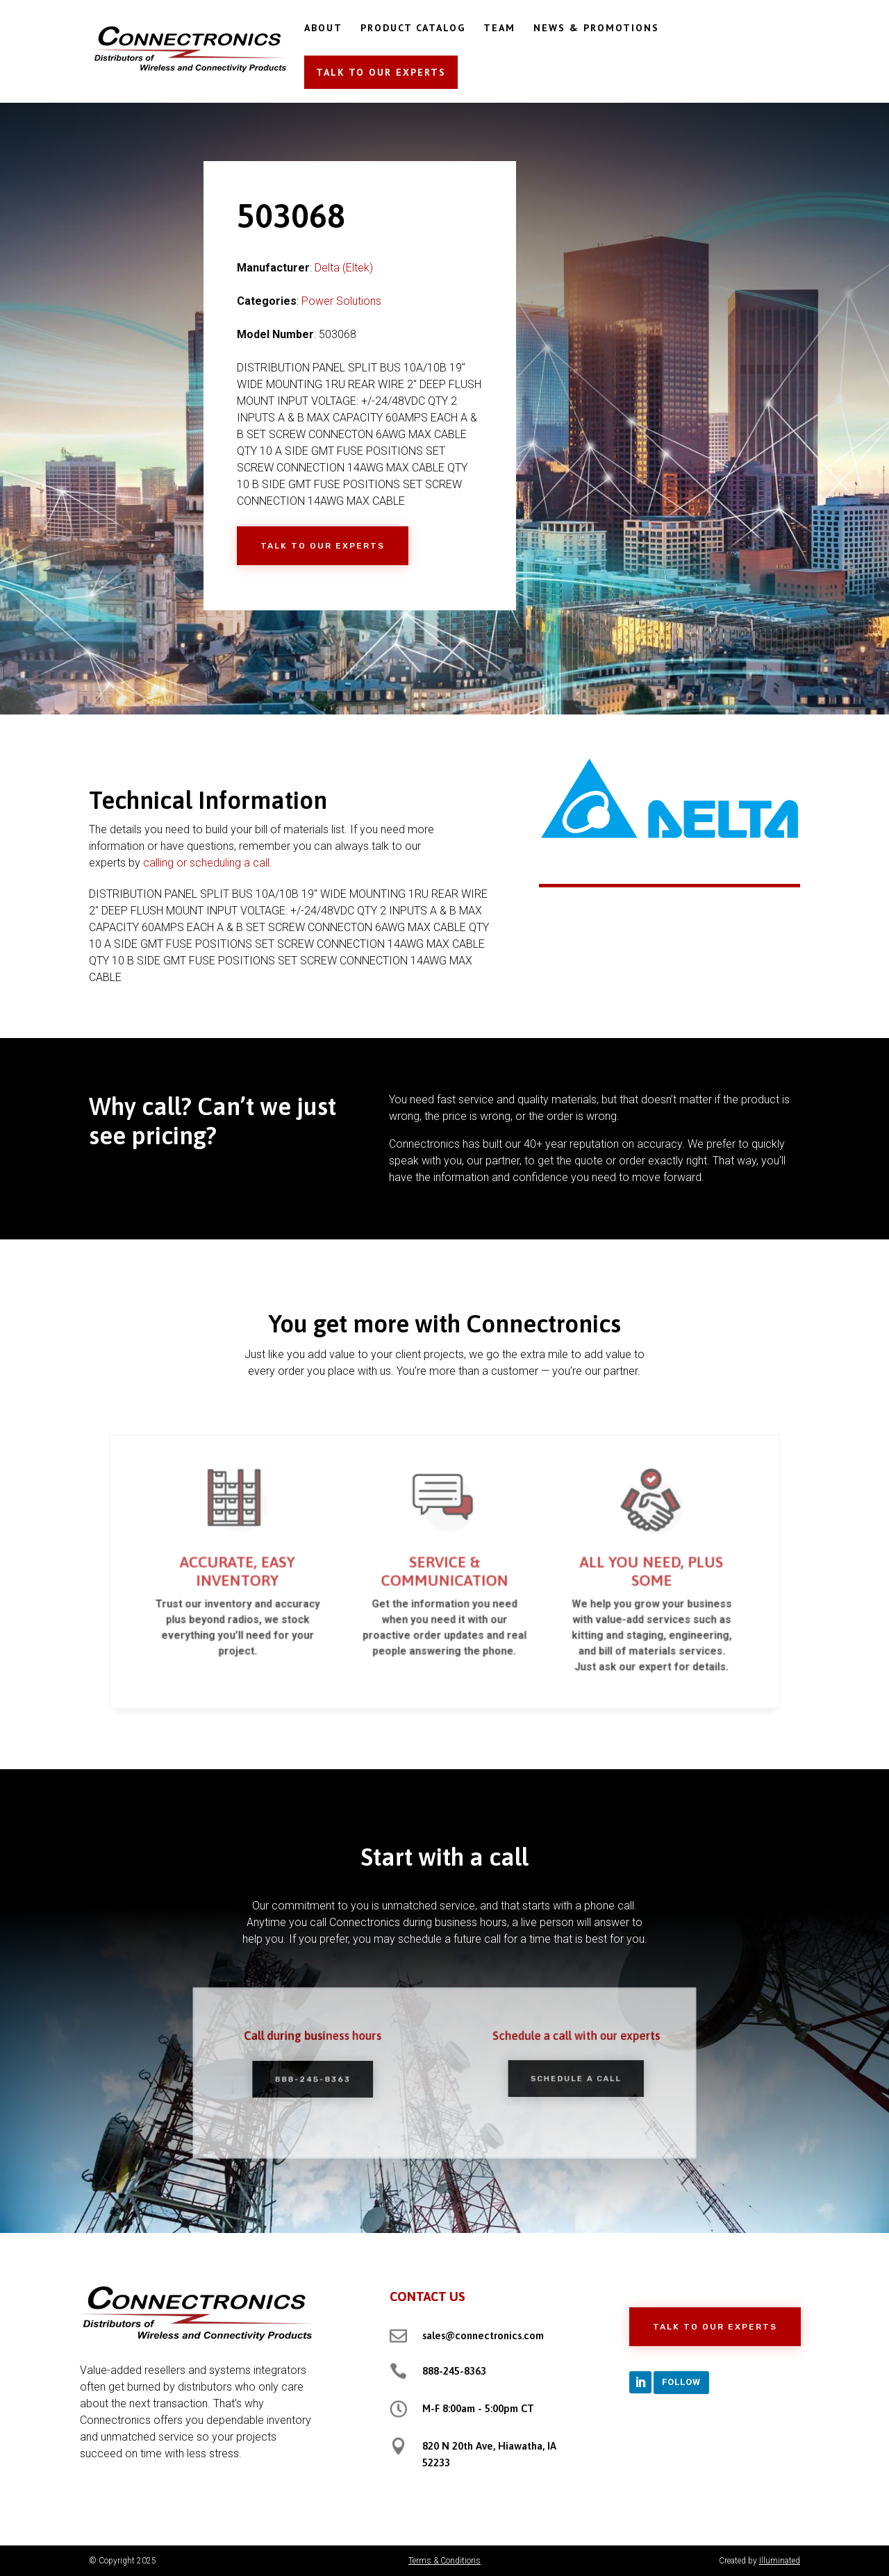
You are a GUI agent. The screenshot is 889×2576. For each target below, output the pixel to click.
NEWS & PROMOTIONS (596, 28)
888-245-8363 (331, 2078)
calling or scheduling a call (206, 862)
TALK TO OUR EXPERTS (381, 72)
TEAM (499, 28)
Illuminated (779, 2561)
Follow (681, 2382)
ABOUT (323, 28)
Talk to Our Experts (322, 546)
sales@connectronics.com (483, 2335)
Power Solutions (341, 301)
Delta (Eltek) (344, 267)
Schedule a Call (557, 2077)
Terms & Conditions (444, 2561)
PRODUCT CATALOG (412, 28)
